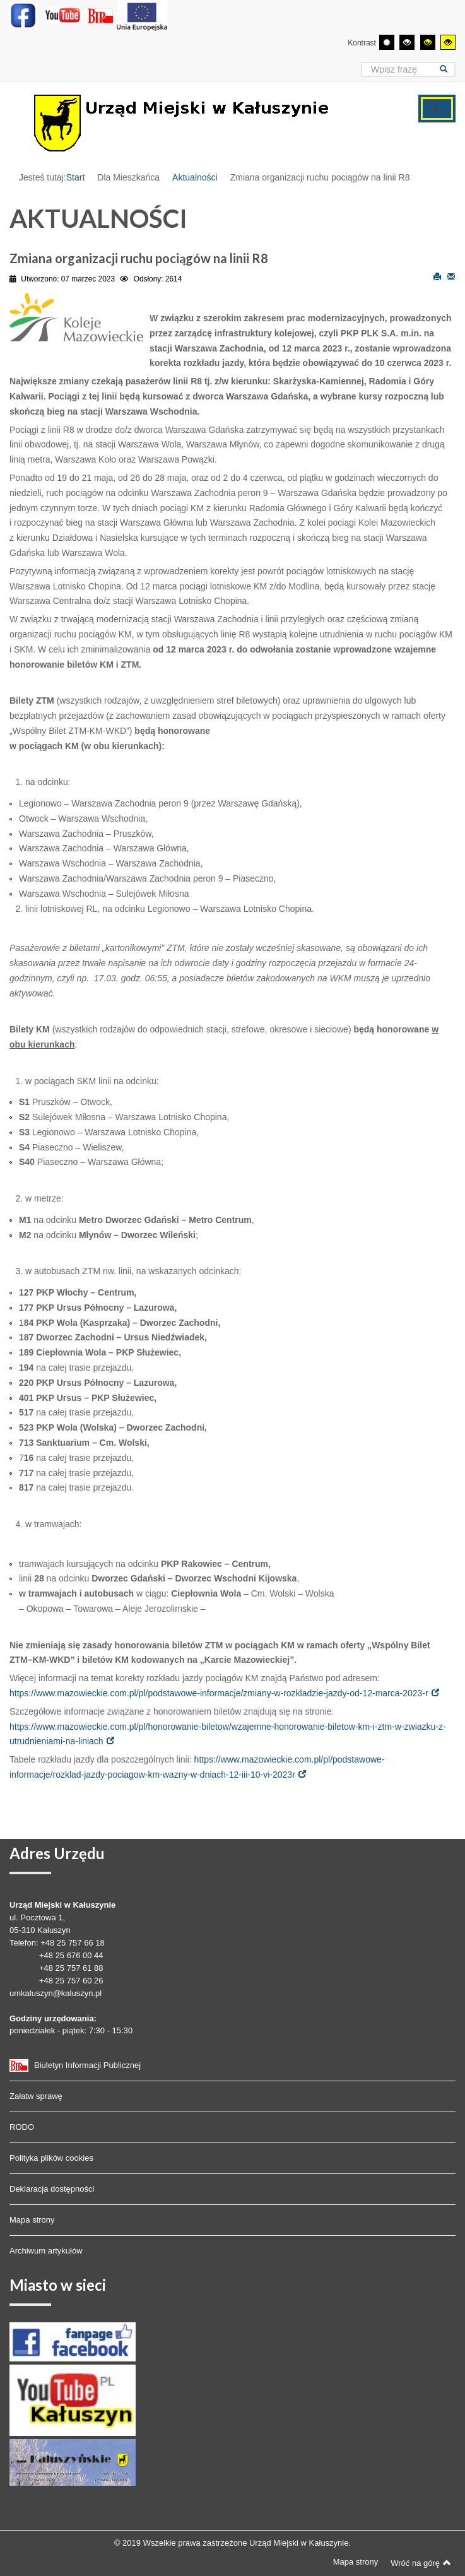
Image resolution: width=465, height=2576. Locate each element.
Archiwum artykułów (46, 2250)
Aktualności (195, 177)
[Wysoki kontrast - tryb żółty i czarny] (448, 42)
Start (75, 177)
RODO (21, 2127)
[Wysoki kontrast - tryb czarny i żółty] (427, 42)
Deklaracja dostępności (51, 2189)
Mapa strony (32, 2219)
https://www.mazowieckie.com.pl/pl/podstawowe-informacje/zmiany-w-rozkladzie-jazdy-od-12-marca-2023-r (218, 1693)
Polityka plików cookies (51, 2158)
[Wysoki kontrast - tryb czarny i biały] (407, 42)
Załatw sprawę (35, 2096)
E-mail (451, 275)
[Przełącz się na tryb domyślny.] (386, 42)
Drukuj (437, 275)
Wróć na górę (421, 2562)
